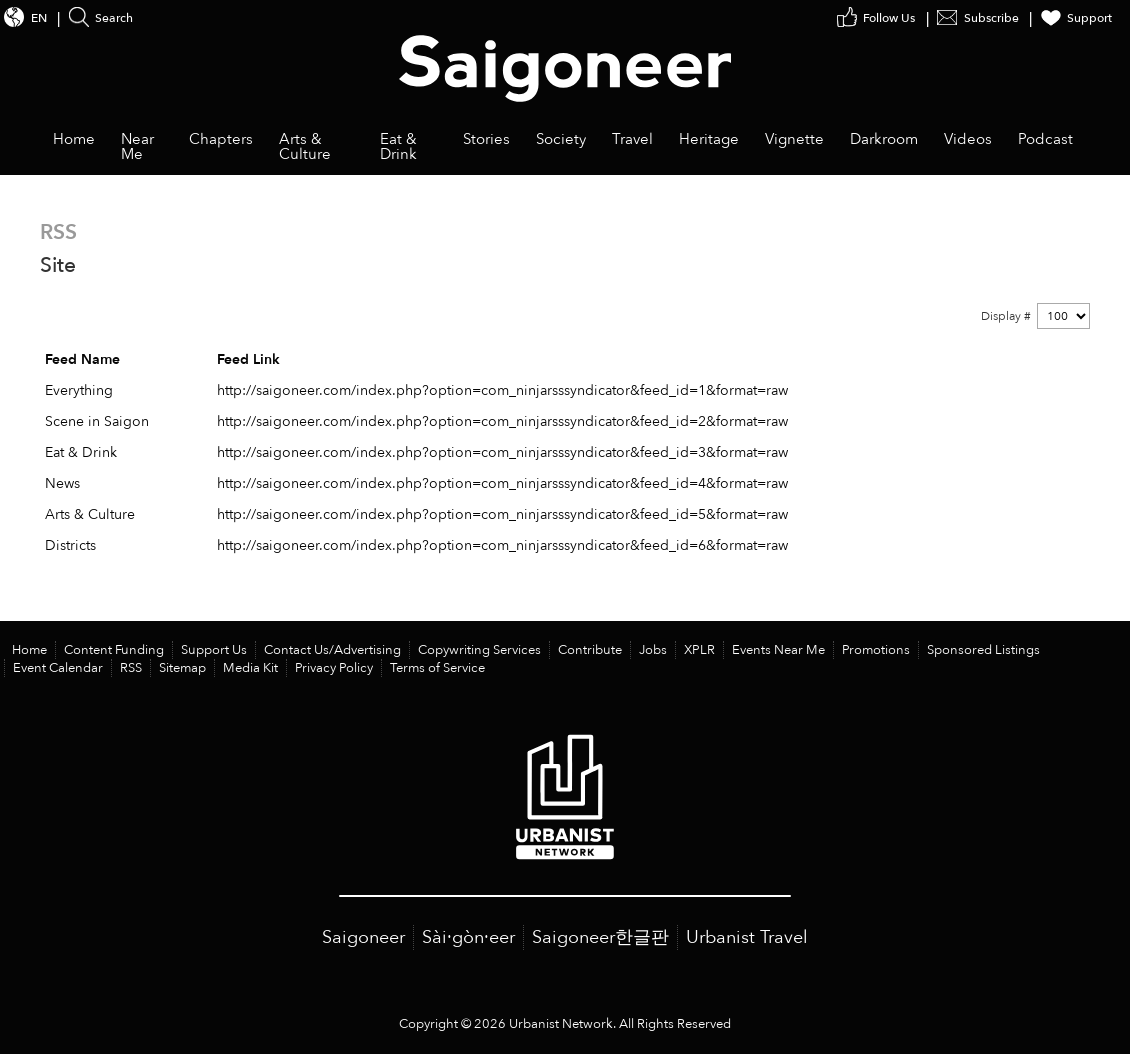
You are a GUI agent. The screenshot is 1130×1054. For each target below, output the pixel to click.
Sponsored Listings (983, 650)
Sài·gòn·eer (468, 937)
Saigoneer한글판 (600, 937)
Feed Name (82, 359)
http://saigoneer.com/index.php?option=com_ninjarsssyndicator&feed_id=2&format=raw (502, 421)
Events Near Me (778, 650)
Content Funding (114, 650)
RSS (131, 668)
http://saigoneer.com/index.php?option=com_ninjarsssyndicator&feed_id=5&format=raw (502, 514)
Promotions (876, 650)
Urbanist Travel (747, 937)
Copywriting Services (479, 650)
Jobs (653, 650)
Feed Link (248, 359)
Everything (79, 390)
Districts (70, 545)
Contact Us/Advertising (332, 650)
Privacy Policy (334, 668)
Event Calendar (58, 668)
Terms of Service (437, 668)
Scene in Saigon (97, 421)
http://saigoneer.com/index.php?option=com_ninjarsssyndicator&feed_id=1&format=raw (502, 390)
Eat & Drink (81, 452)
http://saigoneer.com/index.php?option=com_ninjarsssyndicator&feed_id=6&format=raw (502, 545)
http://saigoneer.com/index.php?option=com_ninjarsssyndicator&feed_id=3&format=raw (502, 452)
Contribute (590, 650)
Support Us (214, 650)
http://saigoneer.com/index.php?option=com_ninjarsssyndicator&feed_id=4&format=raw (502, 483)
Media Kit (250, 668)
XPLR (699, 650)
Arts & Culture (90, 514)
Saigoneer (363, 937)
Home (29, 650)
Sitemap (182, 668)
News (62, 483)
